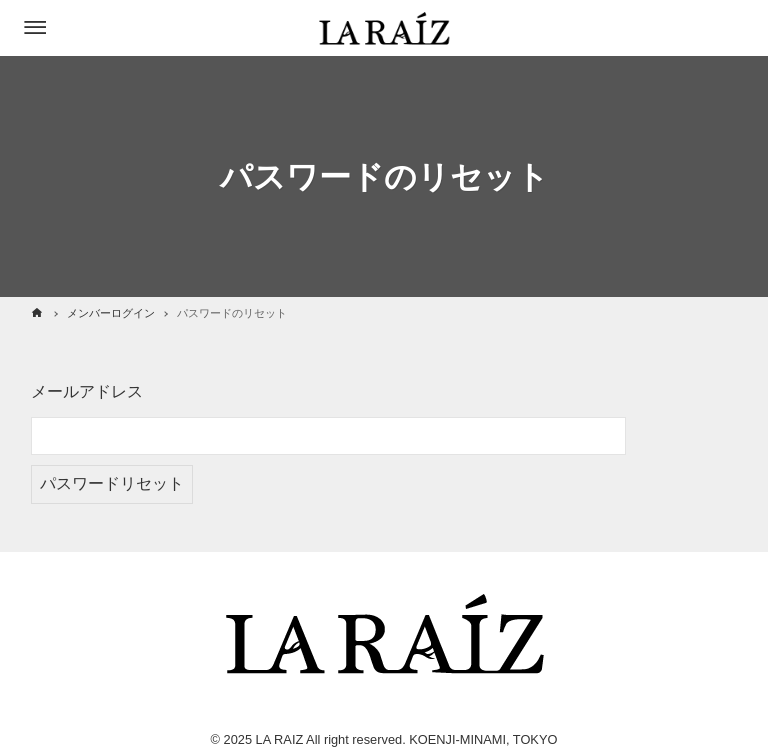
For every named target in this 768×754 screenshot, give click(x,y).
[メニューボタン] (35, 28)
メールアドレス (87, 391)
